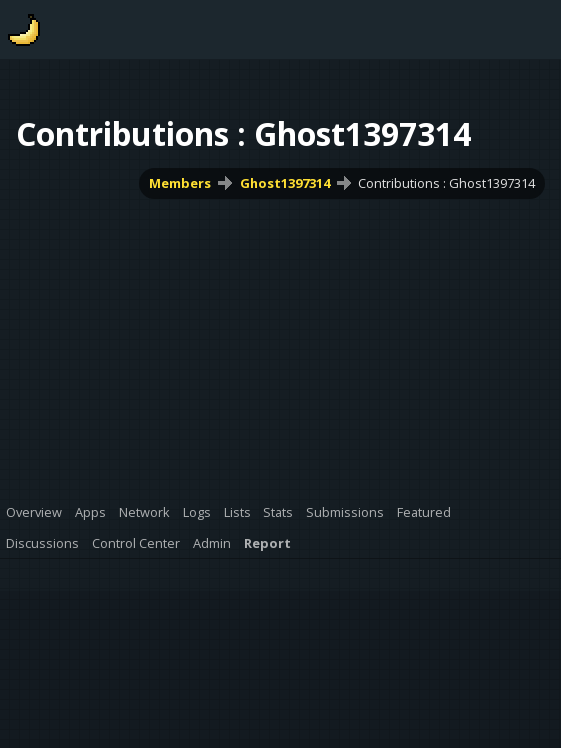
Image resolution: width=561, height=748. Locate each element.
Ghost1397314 (285, 183)
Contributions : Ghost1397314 (446, 183)
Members (180, 183)
